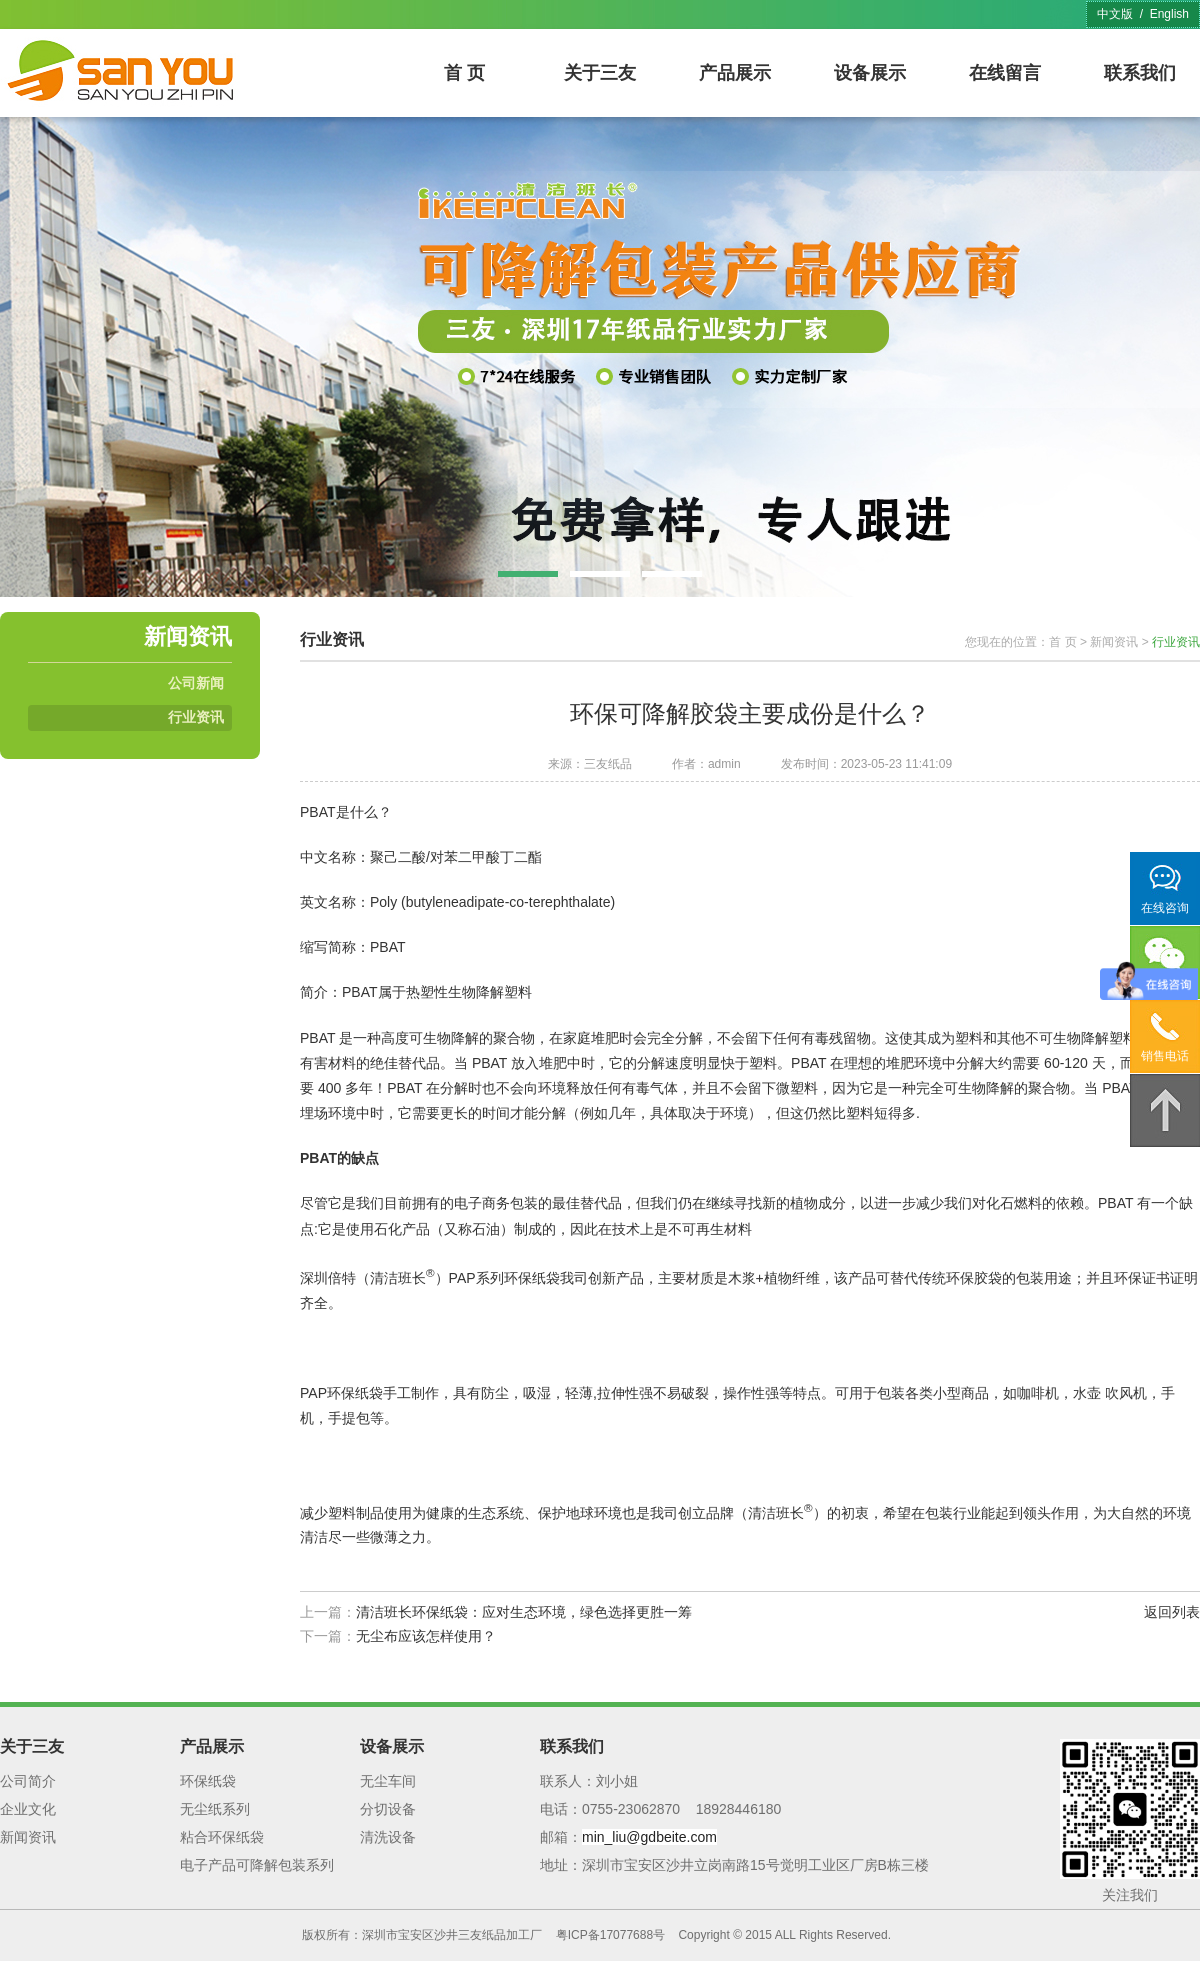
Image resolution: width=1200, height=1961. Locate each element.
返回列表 (1172, 1612)
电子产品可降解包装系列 (257, 1865)
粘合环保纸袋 (222, 1837)
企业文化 (28, 1809)
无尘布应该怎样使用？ (426, 1636)
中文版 (1115, 14)
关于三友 (600, 73)
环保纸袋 (208, 1781)
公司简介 (28, 1781)
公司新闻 (196, 683)
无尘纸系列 (215, 1809)
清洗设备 (388, 1837)
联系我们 (1140, 73)
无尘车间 (388, 1781)
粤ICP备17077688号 (610, 1935)
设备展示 (870, 73)
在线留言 (1005, 73)
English (1169, 14)
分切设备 (388, 1809)
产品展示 (735, 73)
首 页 (464, 73)
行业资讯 (196, 717)
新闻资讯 (1114, 642)
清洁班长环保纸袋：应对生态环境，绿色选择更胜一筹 (524, 1612)
